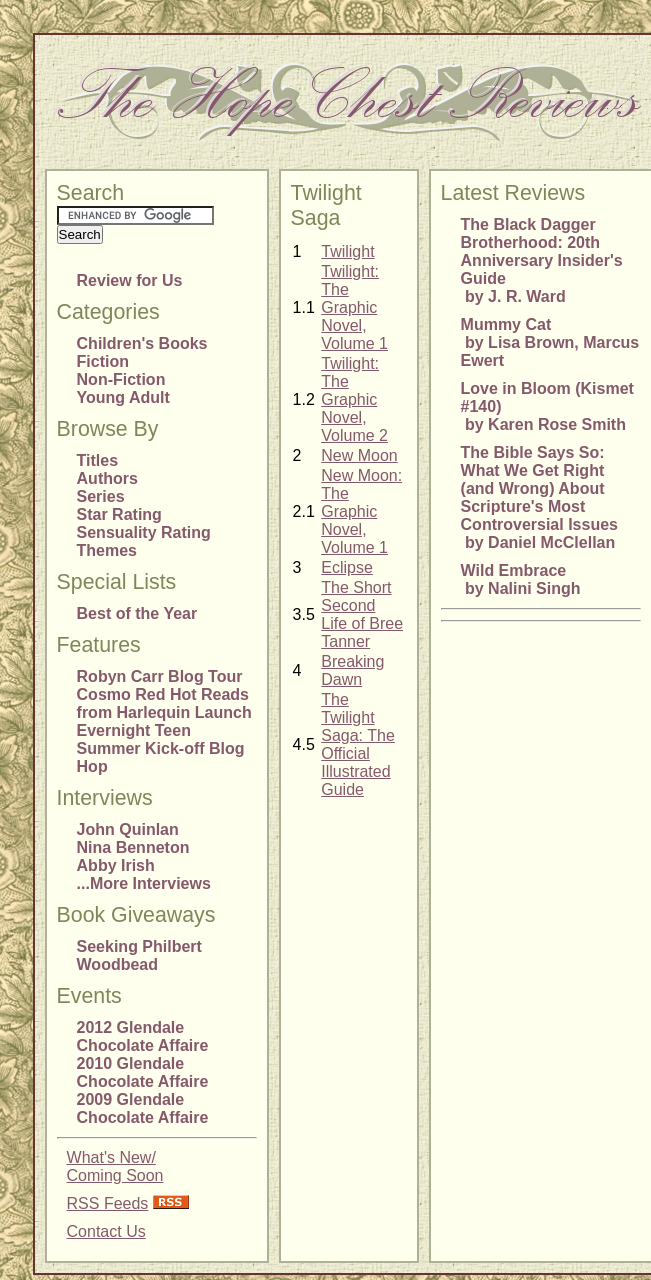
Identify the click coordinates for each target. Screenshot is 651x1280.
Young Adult (123, 397)
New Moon (359, 455)
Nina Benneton (133, 847)
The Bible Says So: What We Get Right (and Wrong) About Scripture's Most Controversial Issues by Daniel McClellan (539, 497)
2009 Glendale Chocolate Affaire (143, 1108)
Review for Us (130, 280)
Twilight (347, 251)
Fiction (103, 361)
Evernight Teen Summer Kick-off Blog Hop (161, 748)
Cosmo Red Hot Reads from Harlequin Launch (164, 703)
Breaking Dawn (352, 670)
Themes (107, 550)
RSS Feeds (108, 1203)
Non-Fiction (121, 379)
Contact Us (106, 1231)
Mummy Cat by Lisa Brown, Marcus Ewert (550, 342)
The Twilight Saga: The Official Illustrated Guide (358, 744)
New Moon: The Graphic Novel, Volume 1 (361, 511)
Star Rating (119, 514)
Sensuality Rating (144, 532)
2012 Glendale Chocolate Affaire (143, 1036)
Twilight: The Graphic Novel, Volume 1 (354, 307)
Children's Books (142, 343)
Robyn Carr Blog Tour (160, 676)
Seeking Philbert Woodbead (139, 955)
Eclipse (347, 567)
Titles (98, 460)
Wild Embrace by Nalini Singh (521, 579)
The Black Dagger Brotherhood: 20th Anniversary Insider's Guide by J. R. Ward (542, 260)
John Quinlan (128, 829)
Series (101, 496)
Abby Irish (116, 865)
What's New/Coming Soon (115, 1166)
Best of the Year (137, 613)
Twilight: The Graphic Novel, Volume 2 (354, 399)
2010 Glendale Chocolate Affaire (143, 1072)
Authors (107, 478)
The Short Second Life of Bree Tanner (362, 614)
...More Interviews (144, 883)
